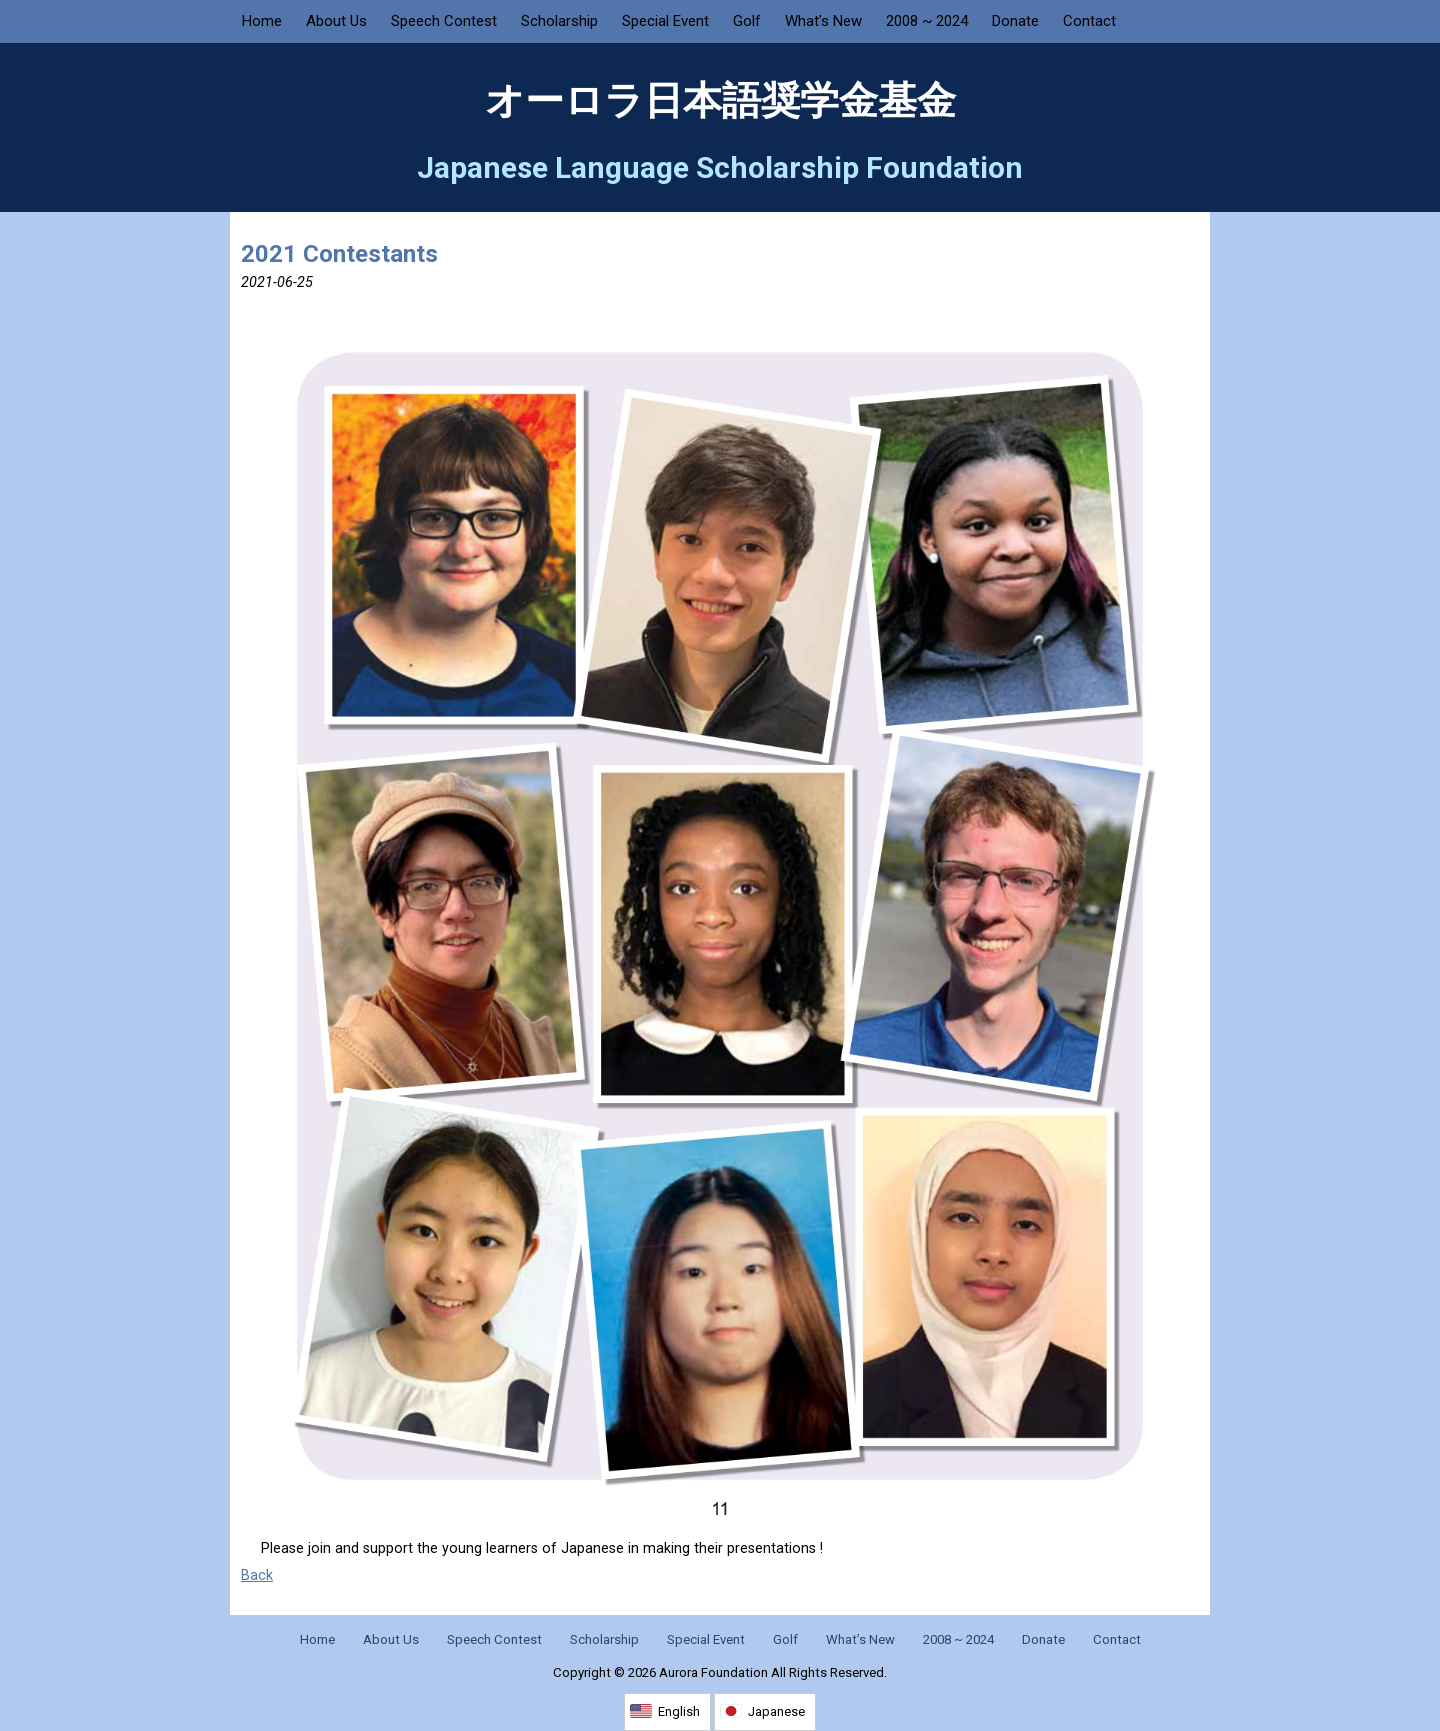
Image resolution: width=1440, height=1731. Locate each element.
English (679, 1711)
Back (257, 1575)
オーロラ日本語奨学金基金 (720, 101)
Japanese (776, 1711)
